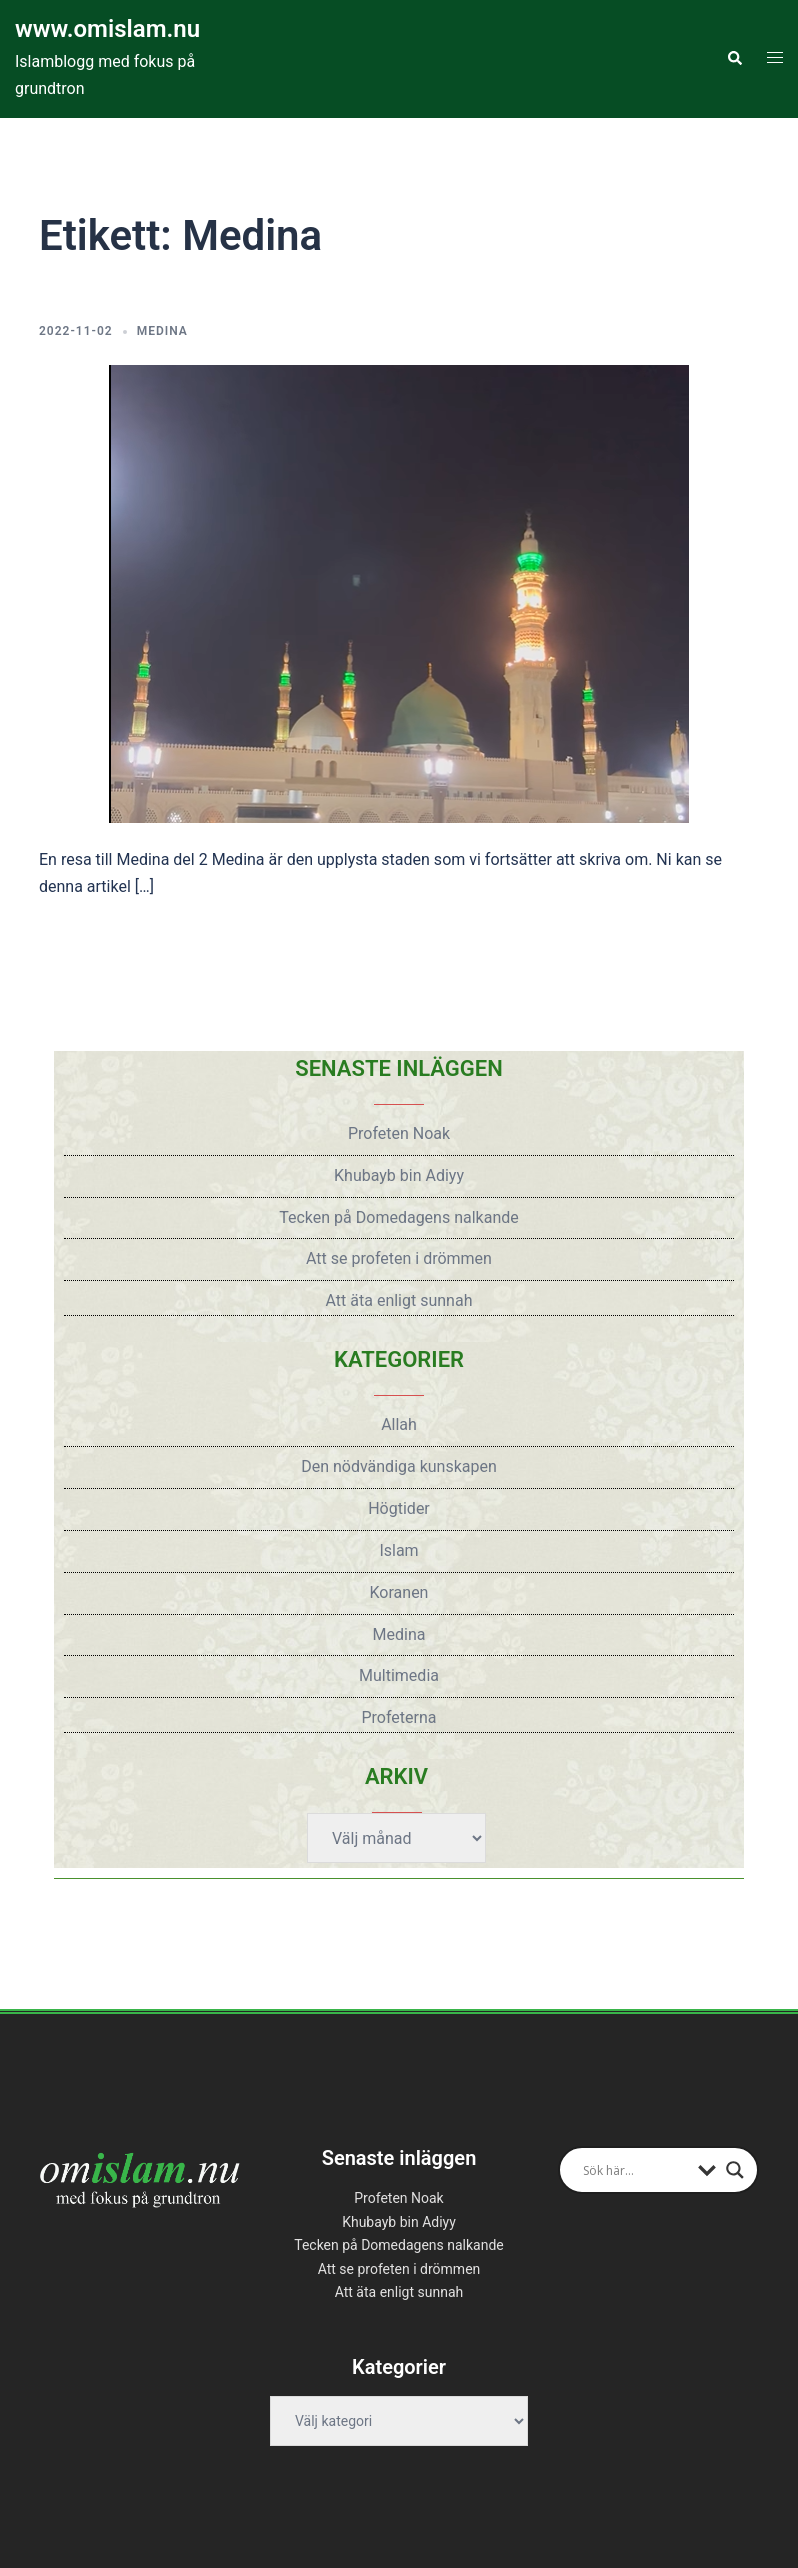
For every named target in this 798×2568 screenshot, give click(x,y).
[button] (734, 59)
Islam (398, 1550)
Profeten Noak (399, 1133)
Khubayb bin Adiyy (399, 1175)
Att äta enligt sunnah (399, 1300)
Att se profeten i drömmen (399, 1258)
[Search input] (635, 2170)
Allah (399, 1424)
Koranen (399, 1592)
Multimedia (399, 1675)
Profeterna (398, 1717)
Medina (162, 331)
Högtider (399, 1508)
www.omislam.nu (107, 29)
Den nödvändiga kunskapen (399, 1466)
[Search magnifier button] (735, 2170)
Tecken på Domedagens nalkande (399, 1217)
